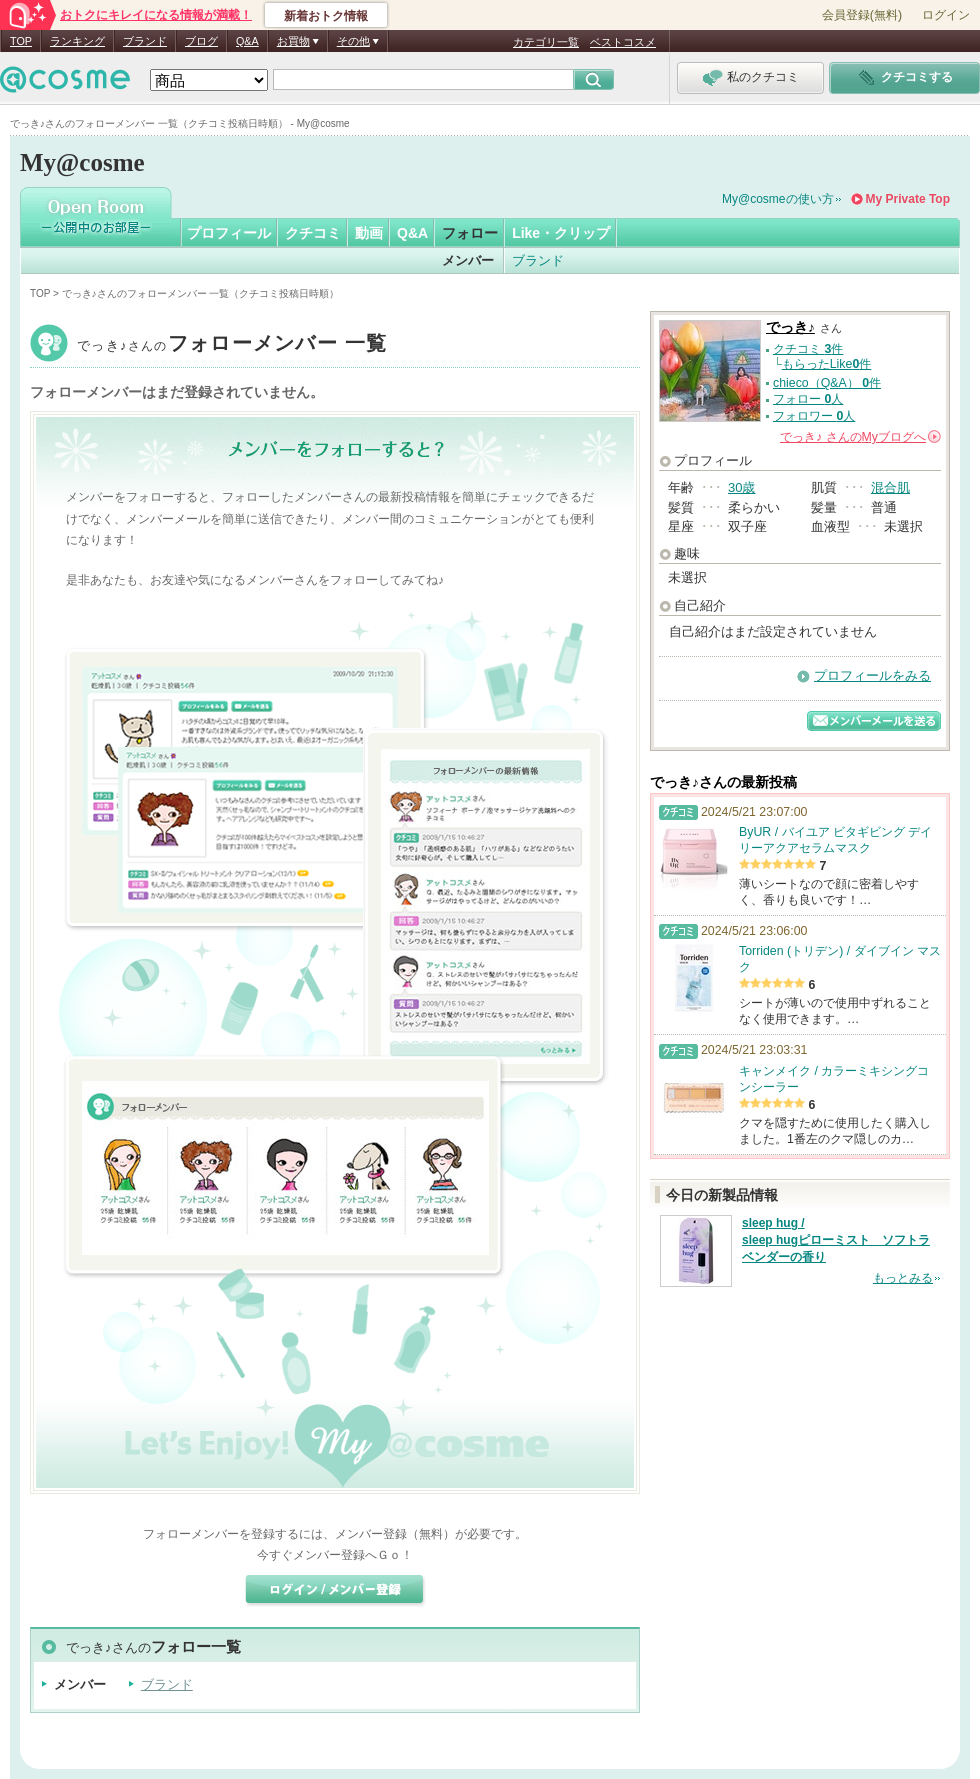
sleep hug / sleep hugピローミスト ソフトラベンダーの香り (836, 1240)
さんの (860, 437)
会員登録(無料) (862, 15)
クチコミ (313, 233)
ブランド (145, 41)
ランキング (77, 41)
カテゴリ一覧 (546, 42)
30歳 (741, 487)
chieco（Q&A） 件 (827, 383)
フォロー (470, 233)
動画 (369, 233)
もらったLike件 (827, 364)
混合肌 (890, 487)
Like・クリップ (561, 233)
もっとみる (903, 1278)
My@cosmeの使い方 (778, 199)
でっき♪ (232, 345)
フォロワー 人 (814, 416)
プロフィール (229, 233)
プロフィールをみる (872, 675)
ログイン (946, 15)
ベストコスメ (623, 42)
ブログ (201, 41)
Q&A (247, 41)
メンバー (468, 260)
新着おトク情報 (326, 16)
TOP (21, 41)
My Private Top (908, 199)
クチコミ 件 (808, 349)
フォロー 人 (808, 399)
